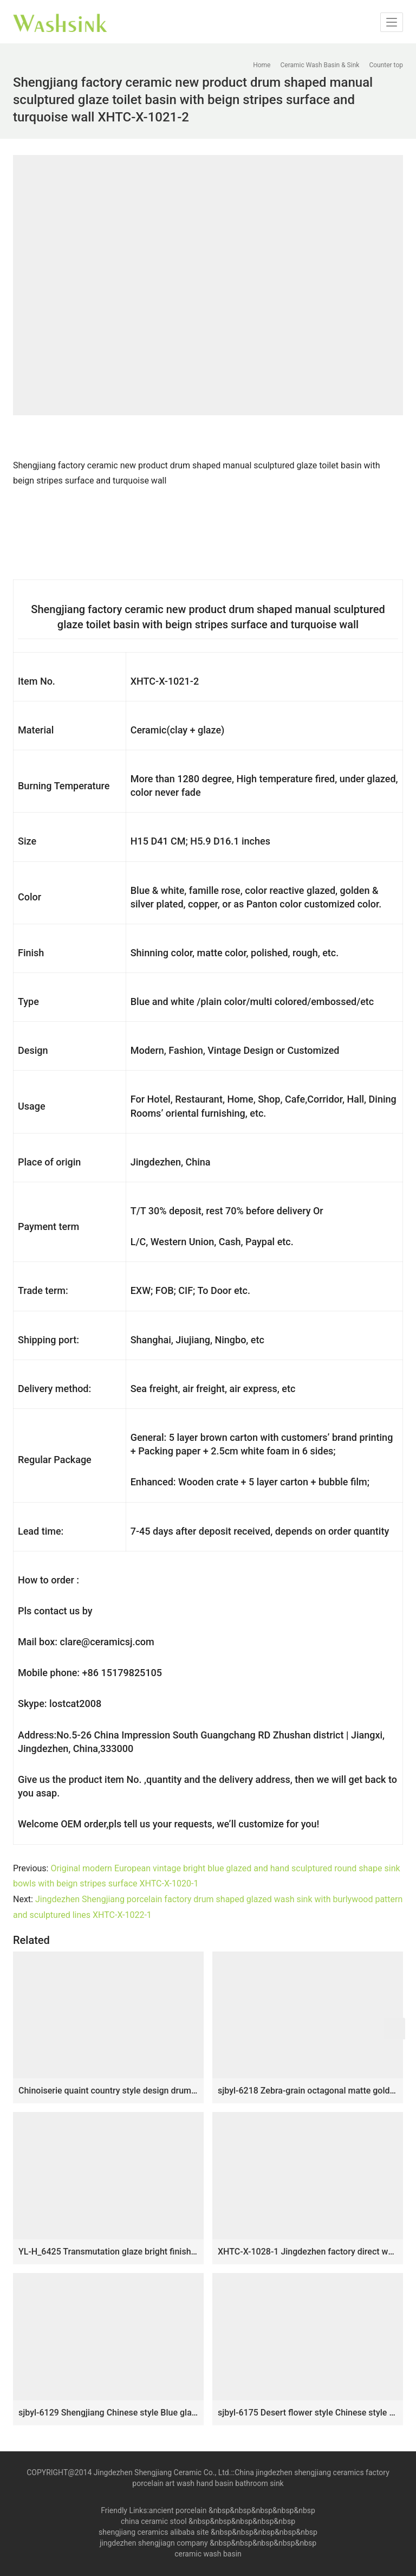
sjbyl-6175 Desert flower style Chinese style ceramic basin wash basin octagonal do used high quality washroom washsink (308, 2412)
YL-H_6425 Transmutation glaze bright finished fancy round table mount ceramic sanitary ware (108, 2251)
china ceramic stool (154, 2521)
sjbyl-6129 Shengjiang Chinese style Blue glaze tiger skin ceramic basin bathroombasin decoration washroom (108, 2412)
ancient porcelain (179, 2510)
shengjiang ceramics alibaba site (154, 2532)
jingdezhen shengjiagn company (154, 2543)
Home (261, 65)
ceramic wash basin (208, 2553)
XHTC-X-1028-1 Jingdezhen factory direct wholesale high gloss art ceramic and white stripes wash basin (308, 2251)
